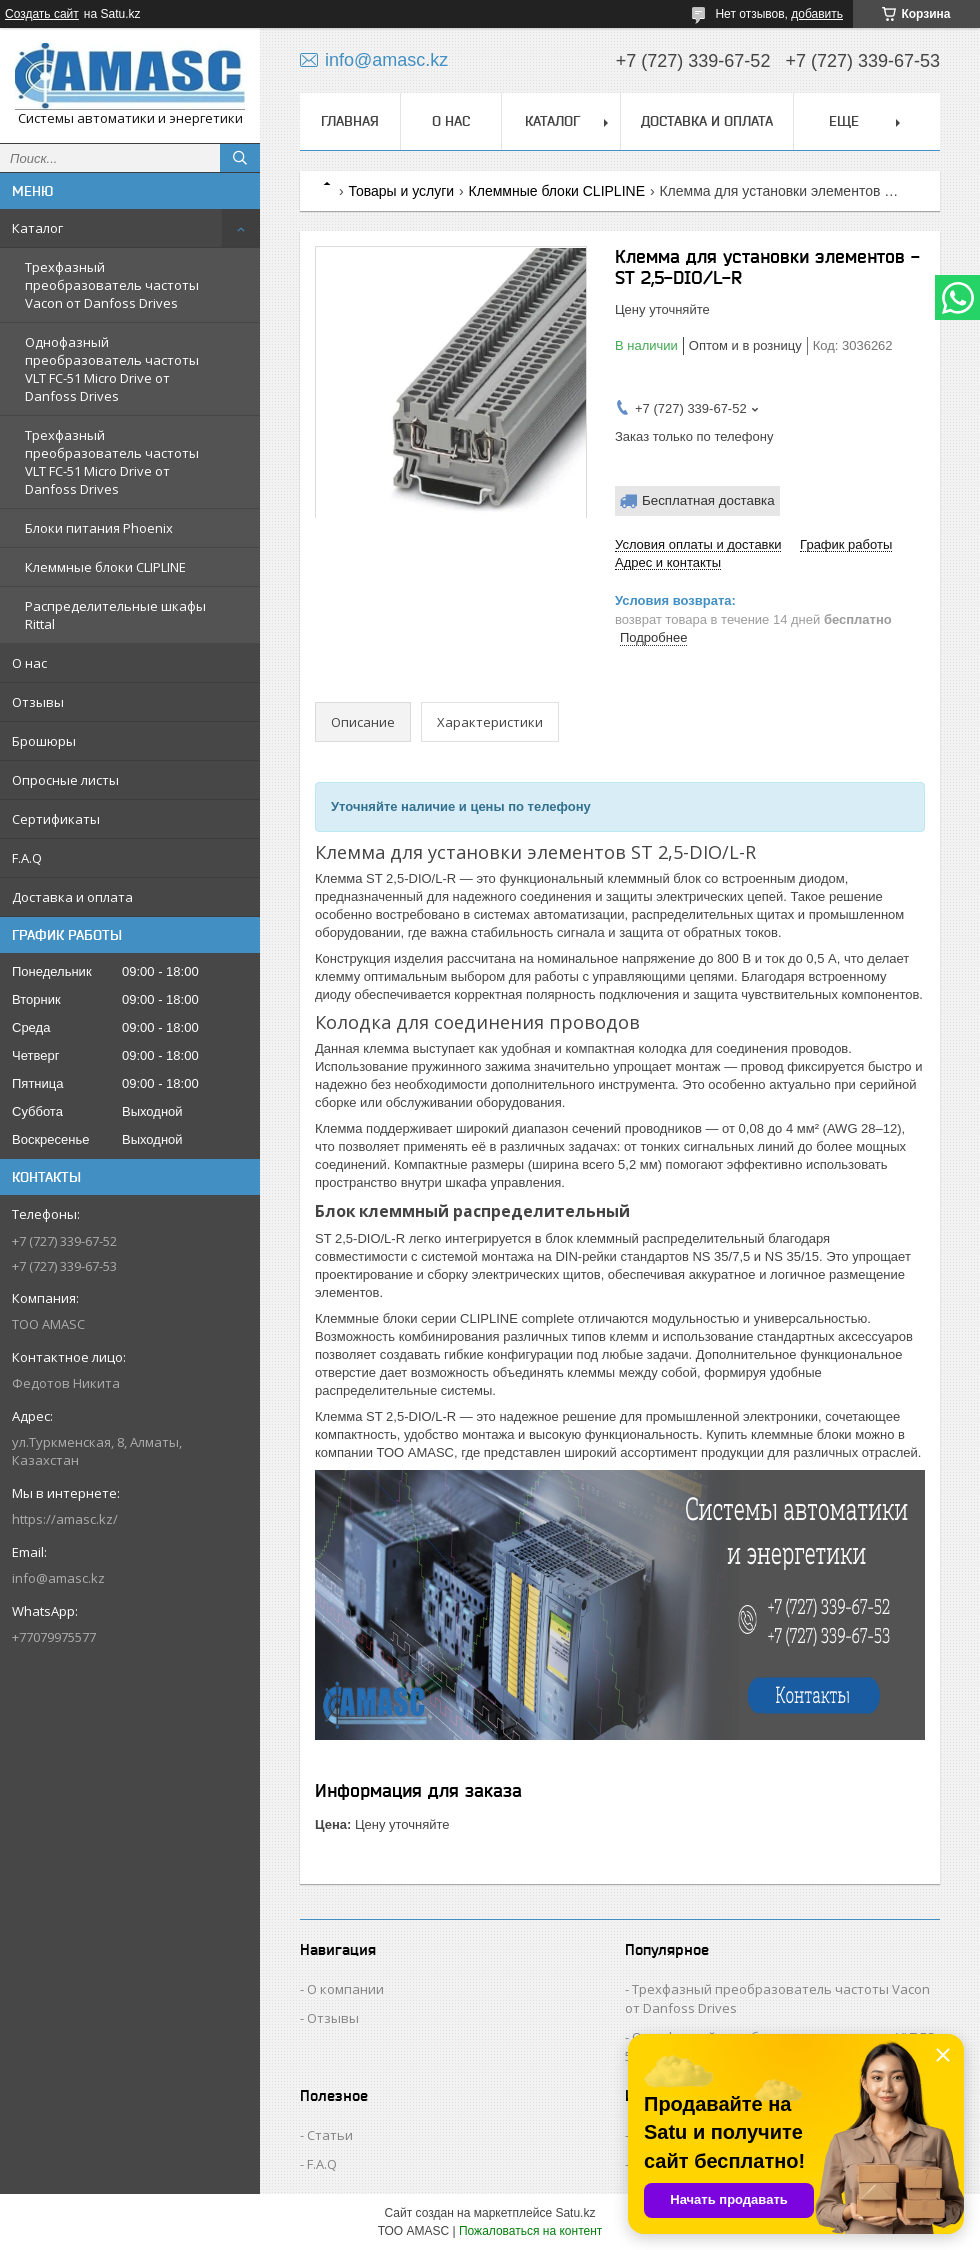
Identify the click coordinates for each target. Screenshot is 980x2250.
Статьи (330, 2135)
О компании (345, 1989)
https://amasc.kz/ (65, 1519)
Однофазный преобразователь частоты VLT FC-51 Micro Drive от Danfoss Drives (112, 369)
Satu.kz (575, 2213)
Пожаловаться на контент (530, 2231)
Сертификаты (56, 819)
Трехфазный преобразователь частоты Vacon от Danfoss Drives (112, 285)
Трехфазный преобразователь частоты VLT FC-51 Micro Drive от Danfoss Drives (112, 462)
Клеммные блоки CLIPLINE (105, 567)
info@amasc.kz (58, 1578)
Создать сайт (42, 14)
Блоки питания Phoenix (99, 528)
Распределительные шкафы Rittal (115, 615)
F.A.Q (27, 858)
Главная (350, 121)
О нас (29, 663)
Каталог (37, 228)
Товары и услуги (401, 191)
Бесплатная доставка (708, 500)
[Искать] (240, 158)
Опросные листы (65, 780)
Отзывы (38, 702)
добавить (817, 14)
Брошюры (44, 741)
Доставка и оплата (72, 897)
